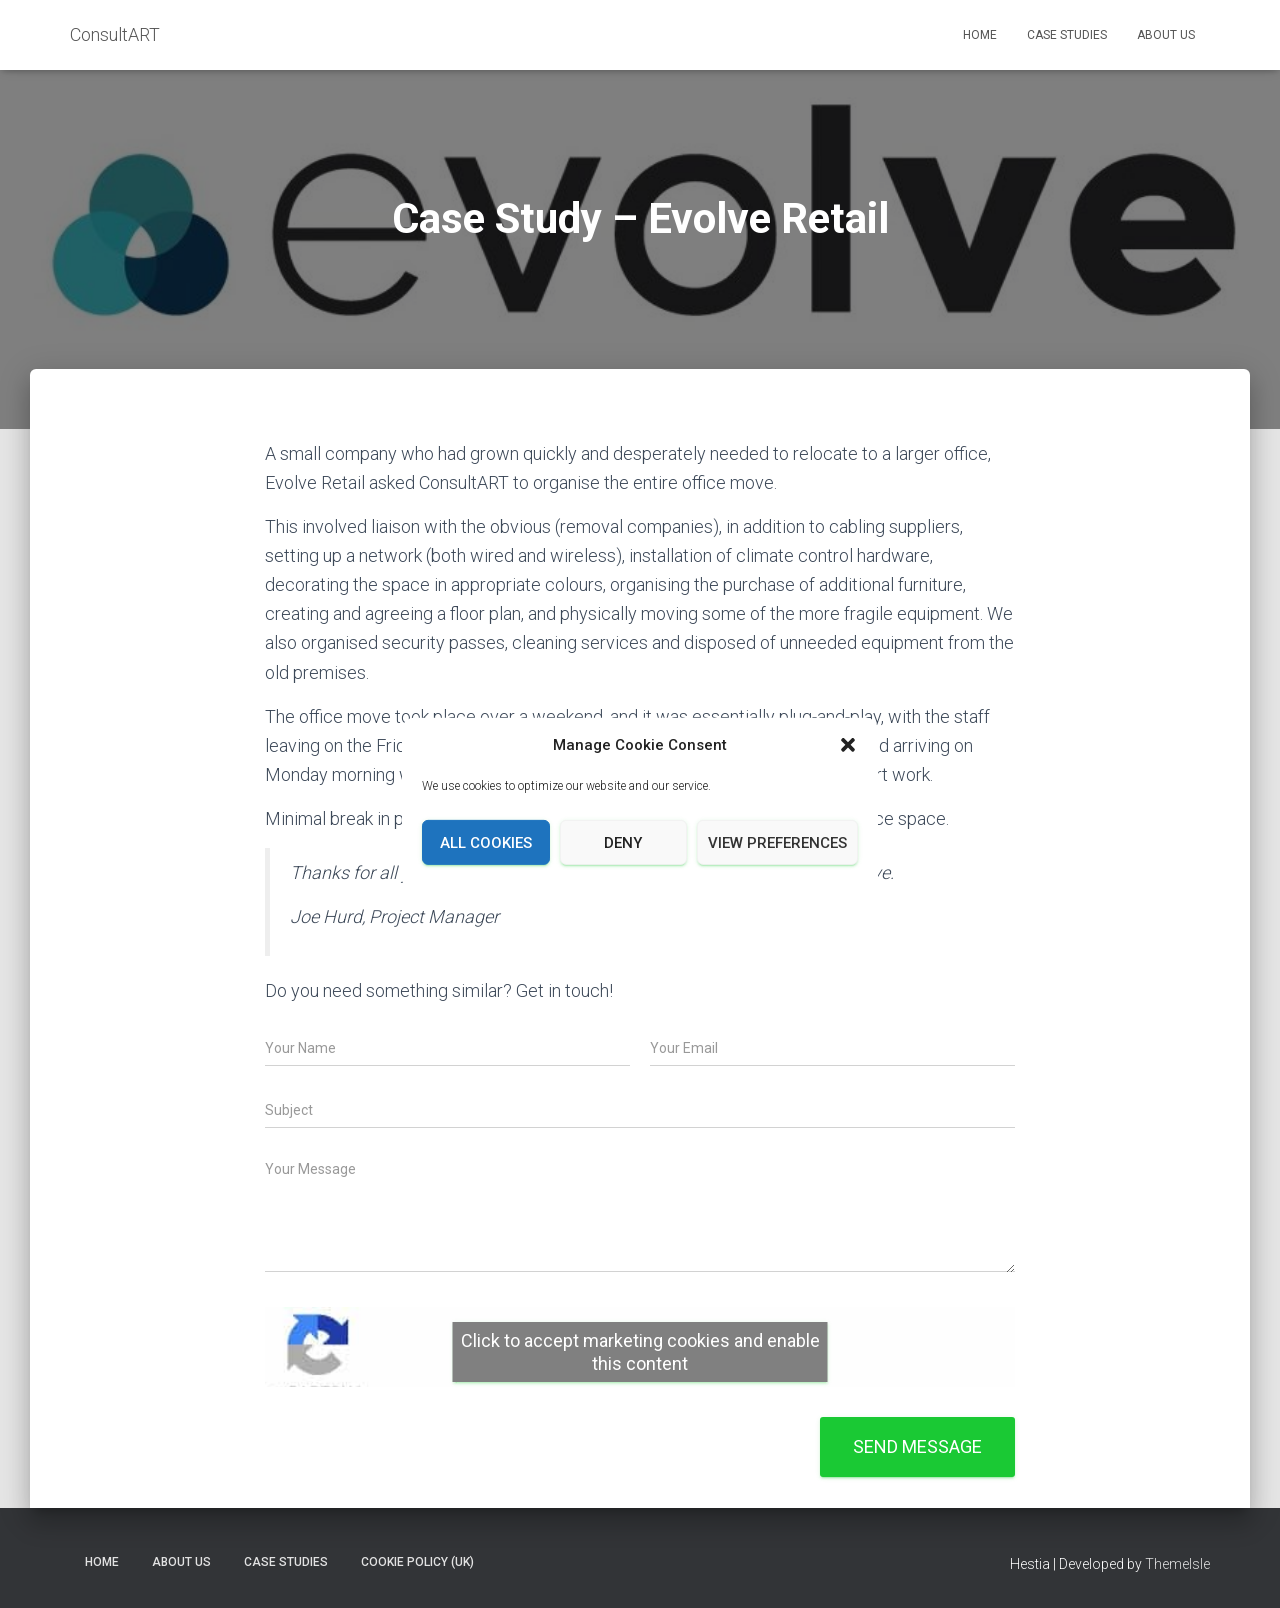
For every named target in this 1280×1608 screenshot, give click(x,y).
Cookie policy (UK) (417, 1562)
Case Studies (1067, 35)
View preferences (777, 843)
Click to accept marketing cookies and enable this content (640, 1352)
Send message (917, 1446)
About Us (1166, 35)
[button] (848, 745)
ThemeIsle (1177, 1564)
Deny (623, 843)
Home (980, 35)
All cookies (486, 843)
